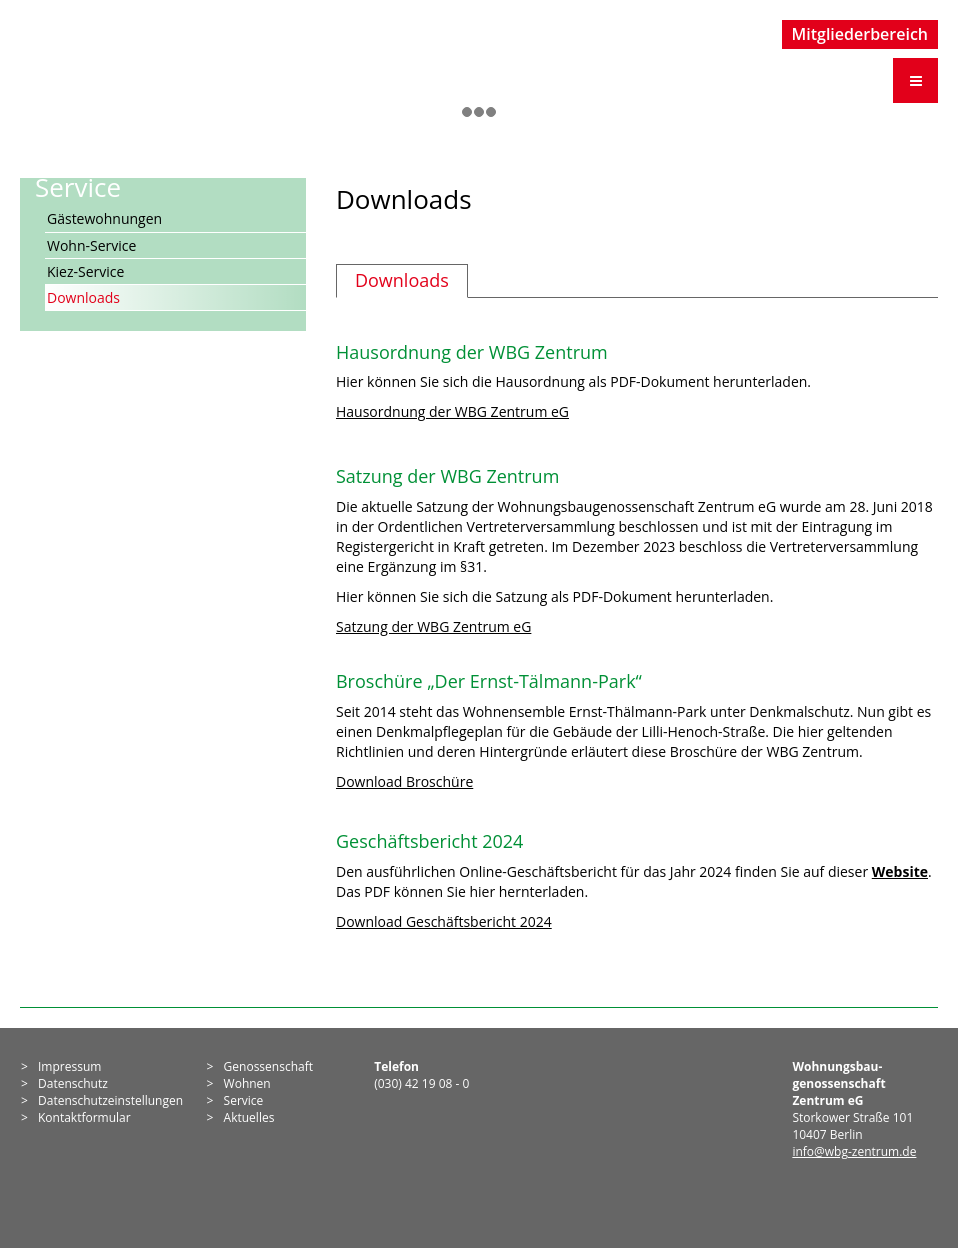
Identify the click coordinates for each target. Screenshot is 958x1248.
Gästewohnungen (104, 218)
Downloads (83, 297)
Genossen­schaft (268, 1066)
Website (900, 871)
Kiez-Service (85, 271)
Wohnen (247, 1083)
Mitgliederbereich (860, 34)
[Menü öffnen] (915, 80)
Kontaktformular (84, 1117)
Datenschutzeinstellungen (110, 1100)
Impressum (69, 1066)
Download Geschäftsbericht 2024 (444, 921)
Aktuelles (249, 1117)
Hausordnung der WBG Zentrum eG (452, 411)
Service (244, 1100)
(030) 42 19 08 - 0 (421, 1083)
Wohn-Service (91, 245)
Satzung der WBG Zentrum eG (433, 626)
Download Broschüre (404, 781)
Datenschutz (73, 1083)
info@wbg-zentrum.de (854, 1151)
